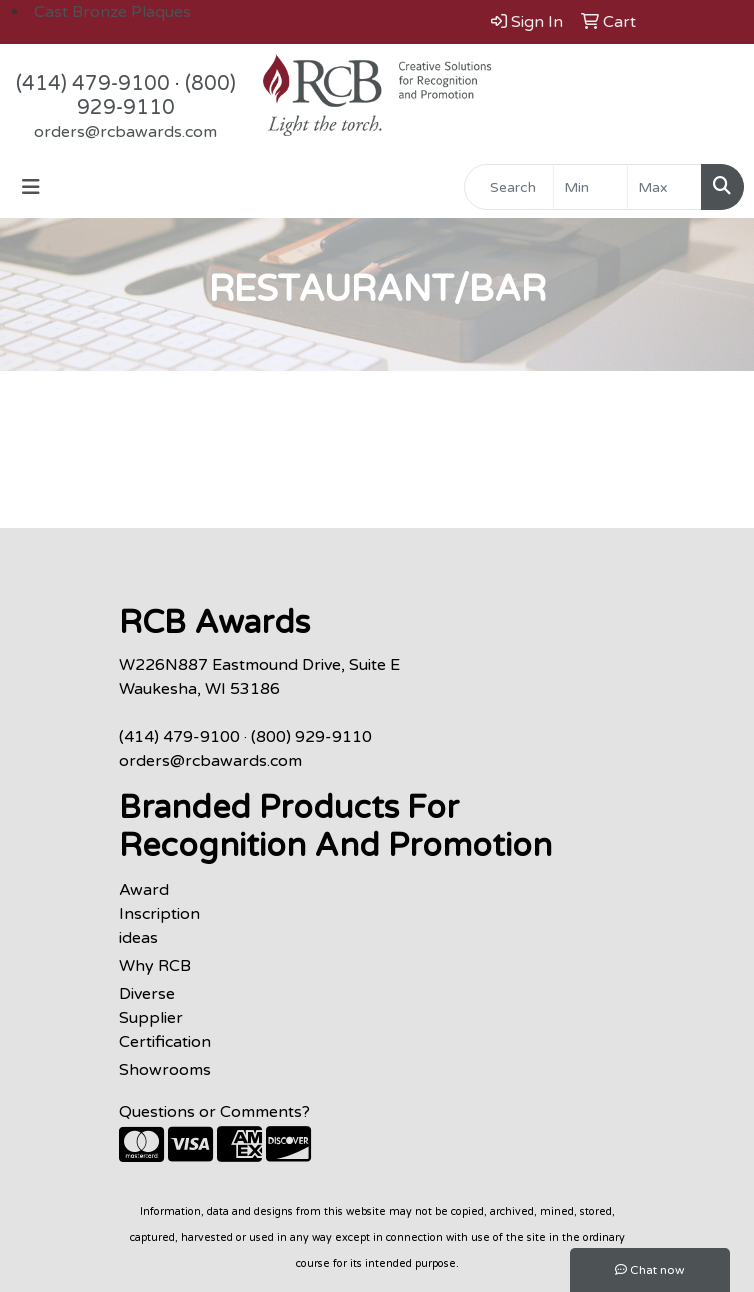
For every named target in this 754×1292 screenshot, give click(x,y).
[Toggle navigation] (31, 187)
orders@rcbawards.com (125, 132)
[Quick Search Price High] (664, 187)
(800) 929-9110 (156, 96)
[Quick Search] (509, 187)
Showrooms (165, 1070)
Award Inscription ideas (159, 914)
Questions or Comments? (214, 1112)
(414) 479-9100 (93, 84)
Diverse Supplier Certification (165, 1018)
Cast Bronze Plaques (112, 12)
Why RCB (155, 966)
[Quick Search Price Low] (590, 187)
